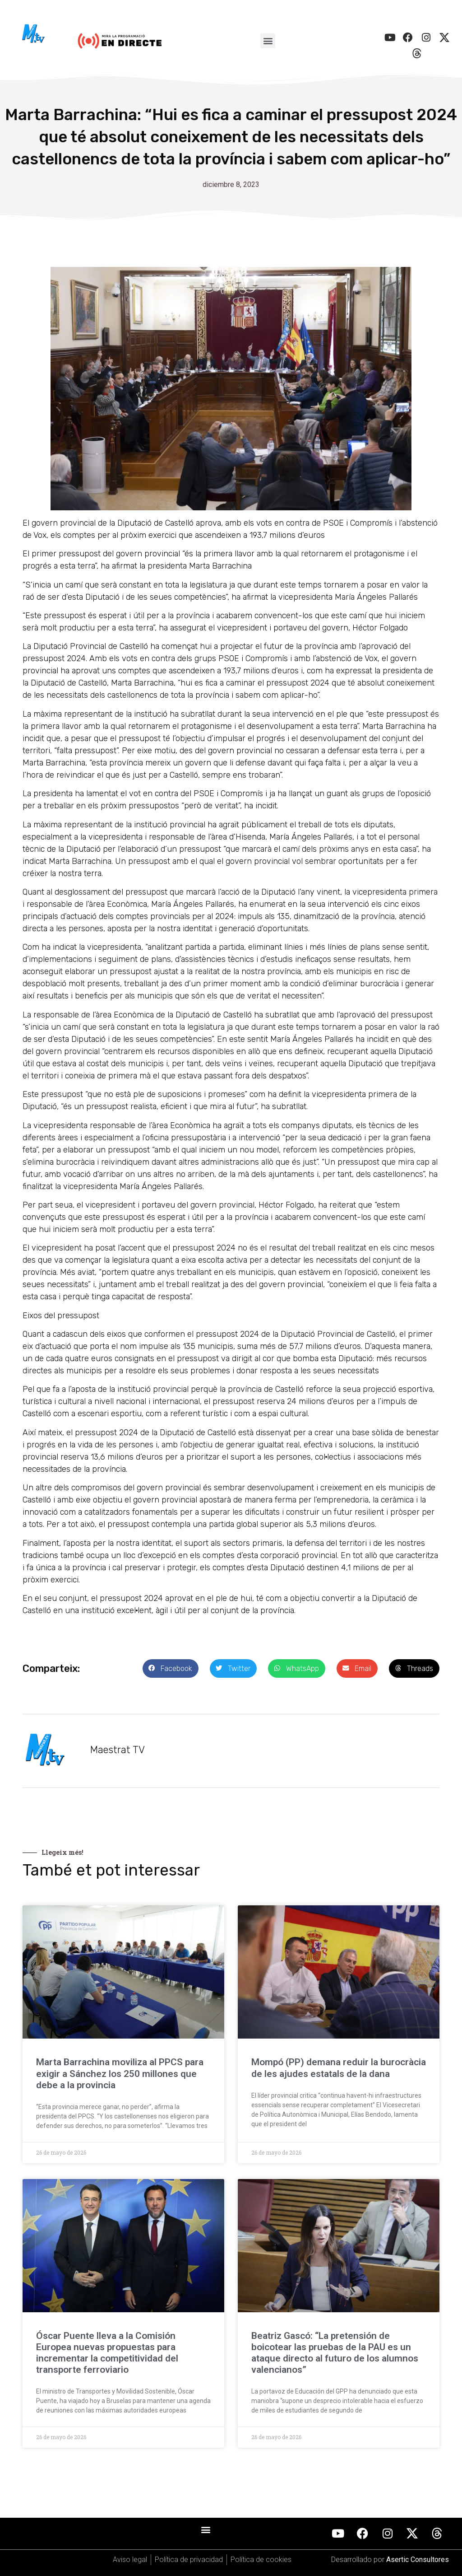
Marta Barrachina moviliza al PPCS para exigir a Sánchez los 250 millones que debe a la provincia (119, 2073)
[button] (267, 40)
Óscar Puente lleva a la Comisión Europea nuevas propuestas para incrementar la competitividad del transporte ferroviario (107, 2352)
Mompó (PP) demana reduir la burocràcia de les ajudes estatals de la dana (338, 2068)
